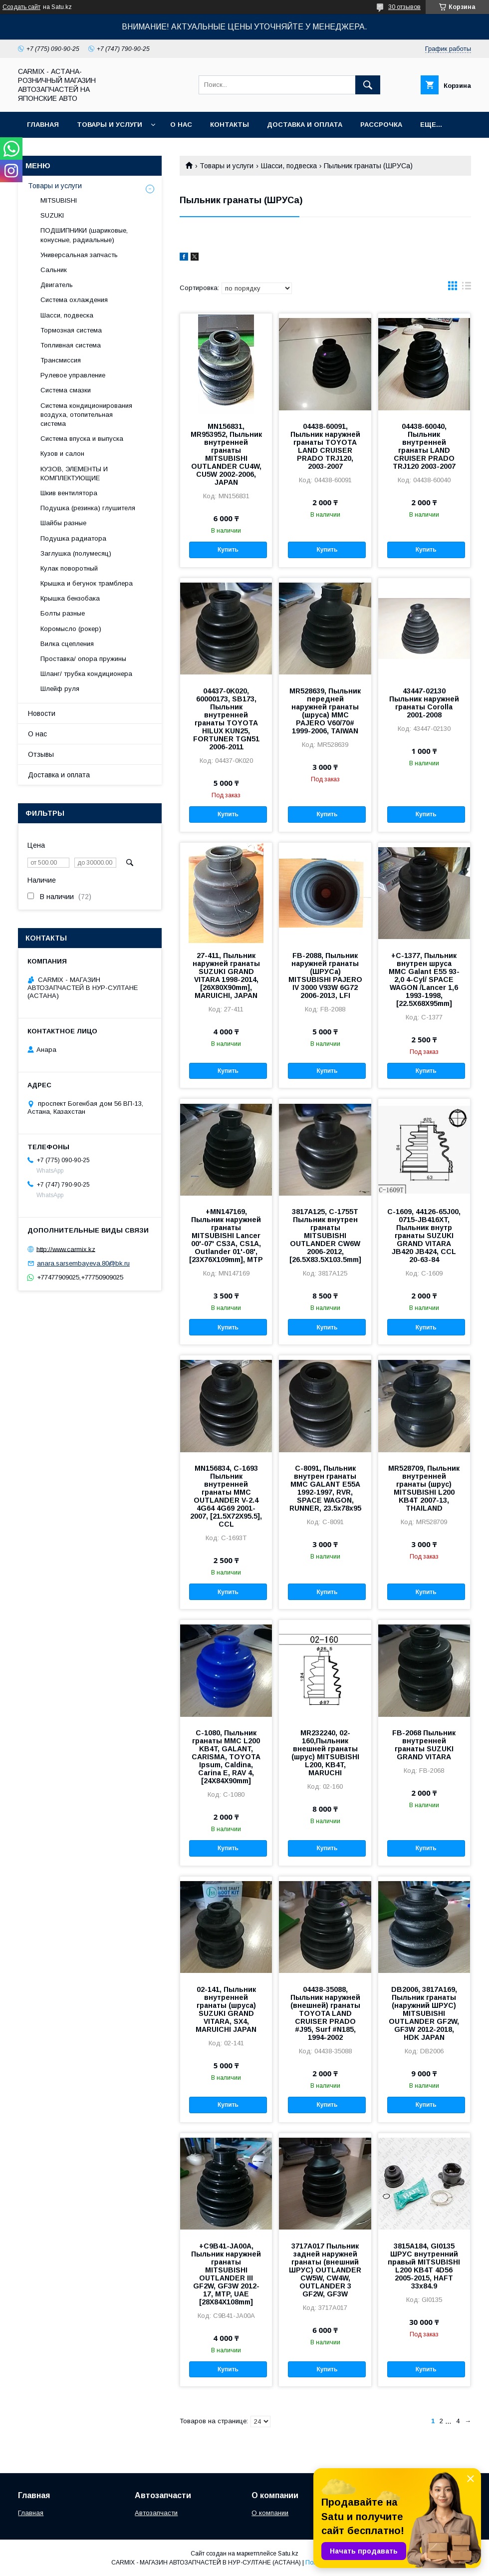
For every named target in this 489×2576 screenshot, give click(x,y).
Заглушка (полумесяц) (75, 553)
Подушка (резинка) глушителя (87, 508)
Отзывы (41, 754)
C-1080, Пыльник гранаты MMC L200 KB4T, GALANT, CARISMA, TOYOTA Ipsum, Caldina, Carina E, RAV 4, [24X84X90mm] (226, 1757)
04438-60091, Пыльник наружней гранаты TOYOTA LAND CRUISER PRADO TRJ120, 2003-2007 (325, 446)
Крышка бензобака (70, 598)
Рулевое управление (72, 375)
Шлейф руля (59, 688)
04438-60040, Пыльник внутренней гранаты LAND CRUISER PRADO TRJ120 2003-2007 (424, 446)
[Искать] (367, 84)
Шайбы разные (63, 523)
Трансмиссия (60, 360)
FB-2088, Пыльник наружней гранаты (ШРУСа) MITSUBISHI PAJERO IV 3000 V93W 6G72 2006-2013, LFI (325, 975)
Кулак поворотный (69, 568)
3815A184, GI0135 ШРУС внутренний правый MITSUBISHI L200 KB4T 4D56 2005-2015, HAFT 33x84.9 (424, 2266)
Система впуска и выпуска (81, 438)
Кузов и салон (62, 453)
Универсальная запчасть (79, 255)
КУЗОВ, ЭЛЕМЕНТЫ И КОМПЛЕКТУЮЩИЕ (74, 473)
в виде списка (466, 288)
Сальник (53, 270)
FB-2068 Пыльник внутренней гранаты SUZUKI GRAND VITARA (424, 1745)
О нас (181, 124)
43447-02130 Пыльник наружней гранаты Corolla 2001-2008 (424, 703)
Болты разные (62, 613)
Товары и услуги (109, 124)
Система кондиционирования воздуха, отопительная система (86, 414)
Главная (43, 124)
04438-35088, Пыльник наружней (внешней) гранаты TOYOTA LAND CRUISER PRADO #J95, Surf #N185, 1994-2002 (325, 2013)
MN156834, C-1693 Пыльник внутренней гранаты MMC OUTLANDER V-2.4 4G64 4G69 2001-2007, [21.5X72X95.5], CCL (226, 1496)
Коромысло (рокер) (70, 629)
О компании (269, 2513)
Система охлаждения (74, 300)
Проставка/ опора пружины (83, 658)
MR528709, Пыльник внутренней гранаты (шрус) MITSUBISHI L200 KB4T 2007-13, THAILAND (424, 1488)
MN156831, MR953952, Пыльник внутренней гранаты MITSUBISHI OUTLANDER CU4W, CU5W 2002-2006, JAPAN (226, 454)
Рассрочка (381, 124)
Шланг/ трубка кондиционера (86, 673)
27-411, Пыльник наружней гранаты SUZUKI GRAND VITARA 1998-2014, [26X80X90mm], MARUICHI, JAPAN (226, 975)
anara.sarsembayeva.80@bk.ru (83, 1263)
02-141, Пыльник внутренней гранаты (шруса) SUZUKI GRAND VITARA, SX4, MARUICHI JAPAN (226, 2009)
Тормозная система (71, 330)
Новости (41, 713)
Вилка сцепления (67, 643)
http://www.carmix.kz (65, 1249)
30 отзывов (404, 6)
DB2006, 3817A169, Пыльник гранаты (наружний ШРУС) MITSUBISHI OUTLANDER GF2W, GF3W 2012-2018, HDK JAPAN (424, 2013)
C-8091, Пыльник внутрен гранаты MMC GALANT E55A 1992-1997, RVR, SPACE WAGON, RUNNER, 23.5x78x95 (325, 1488)
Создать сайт (21, 6)
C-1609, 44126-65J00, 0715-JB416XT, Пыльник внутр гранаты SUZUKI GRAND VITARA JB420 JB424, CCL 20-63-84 (424, 1236)
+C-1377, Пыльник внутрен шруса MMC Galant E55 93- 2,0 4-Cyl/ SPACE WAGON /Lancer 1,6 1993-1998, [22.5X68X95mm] (424, 979)
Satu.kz (288, 2553)
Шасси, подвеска (289, 166)
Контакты (229, 124)
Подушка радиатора (73, 538)
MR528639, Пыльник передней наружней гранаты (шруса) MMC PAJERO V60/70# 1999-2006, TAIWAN (325, 711)
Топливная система (70, 345)
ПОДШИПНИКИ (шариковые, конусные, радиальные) (84, 235)
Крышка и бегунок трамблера (86, 583)
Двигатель (56, 285)
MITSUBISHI (58, 200)
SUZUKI (52, 215)
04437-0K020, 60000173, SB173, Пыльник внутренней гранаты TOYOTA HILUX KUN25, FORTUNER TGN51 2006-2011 (226, 719)
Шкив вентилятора (68, 493)
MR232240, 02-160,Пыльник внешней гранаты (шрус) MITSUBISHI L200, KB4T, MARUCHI (325, 1753)
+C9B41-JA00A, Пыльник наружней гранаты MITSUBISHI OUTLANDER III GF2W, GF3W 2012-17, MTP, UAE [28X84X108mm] (226, 2274)
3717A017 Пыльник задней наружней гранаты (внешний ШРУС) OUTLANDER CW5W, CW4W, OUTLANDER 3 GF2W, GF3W (325, 2270)
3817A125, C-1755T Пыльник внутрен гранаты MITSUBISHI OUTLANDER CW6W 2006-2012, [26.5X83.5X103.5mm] (325, 1236)
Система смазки (65, 390)
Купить (228, 549)
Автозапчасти (156, 2513)
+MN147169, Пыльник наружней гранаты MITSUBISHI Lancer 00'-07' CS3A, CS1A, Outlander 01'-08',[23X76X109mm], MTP (226, 1236)
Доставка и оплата (304, 124)
